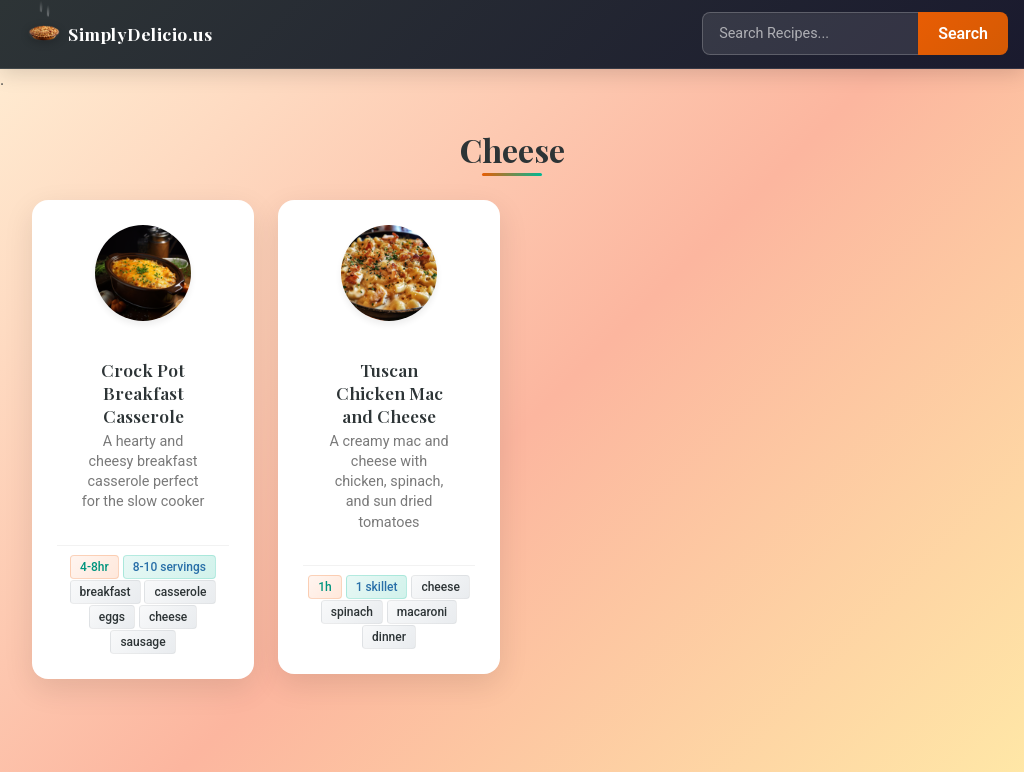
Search (963, 33)
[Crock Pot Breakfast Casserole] (143, 439)
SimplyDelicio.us (120, 33)
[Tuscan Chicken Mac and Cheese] (389, 437)
